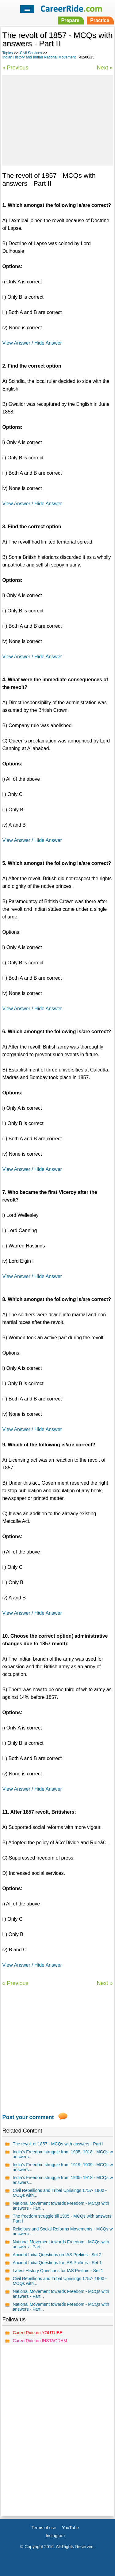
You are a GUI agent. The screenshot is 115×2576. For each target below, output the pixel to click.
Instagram (55, 2535)
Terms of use (44, 2527)
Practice (99, 20)
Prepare (70, 20)
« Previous (15, 68)
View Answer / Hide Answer (32, 343)
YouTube (70, 2527)
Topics (7, 53)
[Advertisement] (57, 119)
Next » (105, 68)
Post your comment (28, 2117)
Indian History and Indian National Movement (38, 57)
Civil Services (31, 53)
